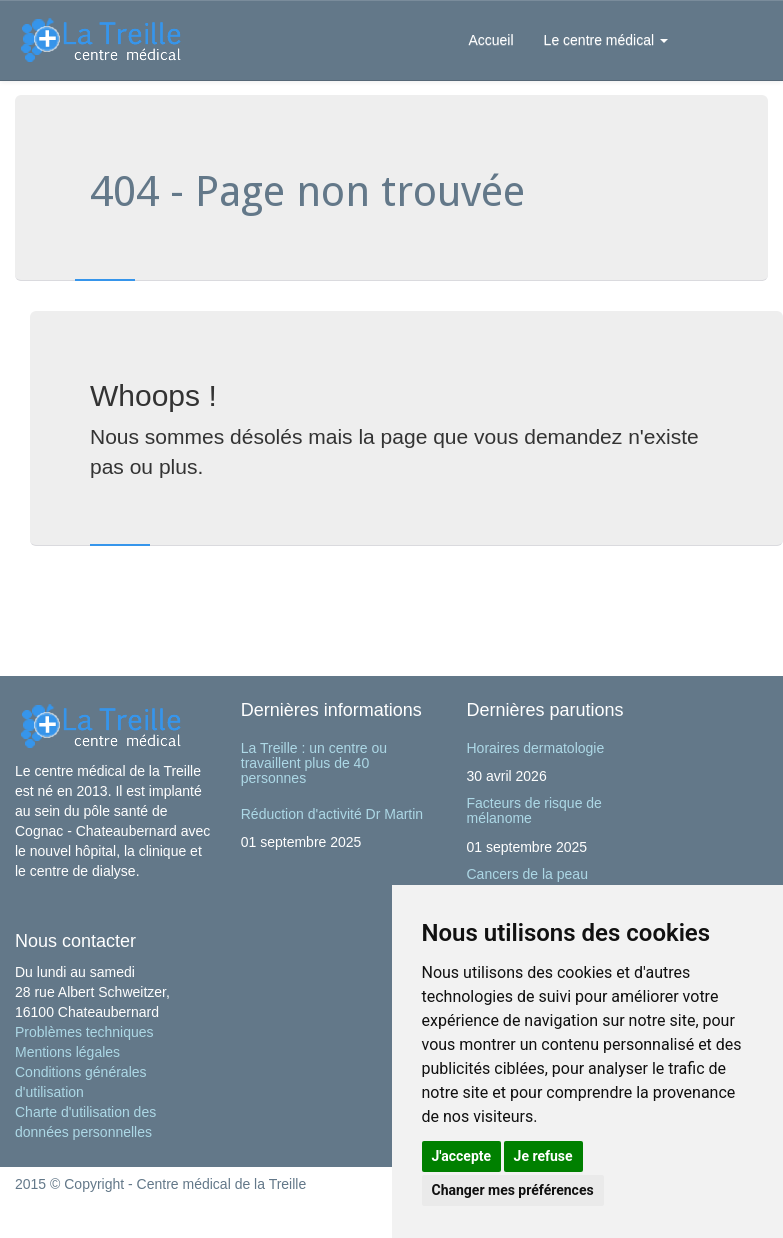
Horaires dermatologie (536, 748)
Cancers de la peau (527, 874)
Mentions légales (67, 1052)
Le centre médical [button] (606, 40)
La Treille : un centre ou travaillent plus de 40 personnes (314, 763)
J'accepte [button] (462, 1156)
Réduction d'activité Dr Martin (332, 814)
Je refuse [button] (543, 1156)
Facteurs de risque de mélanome (534, 810)
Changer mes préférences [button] (513, 1190)
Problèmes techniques (84, 1032)
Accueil (490, 40)
